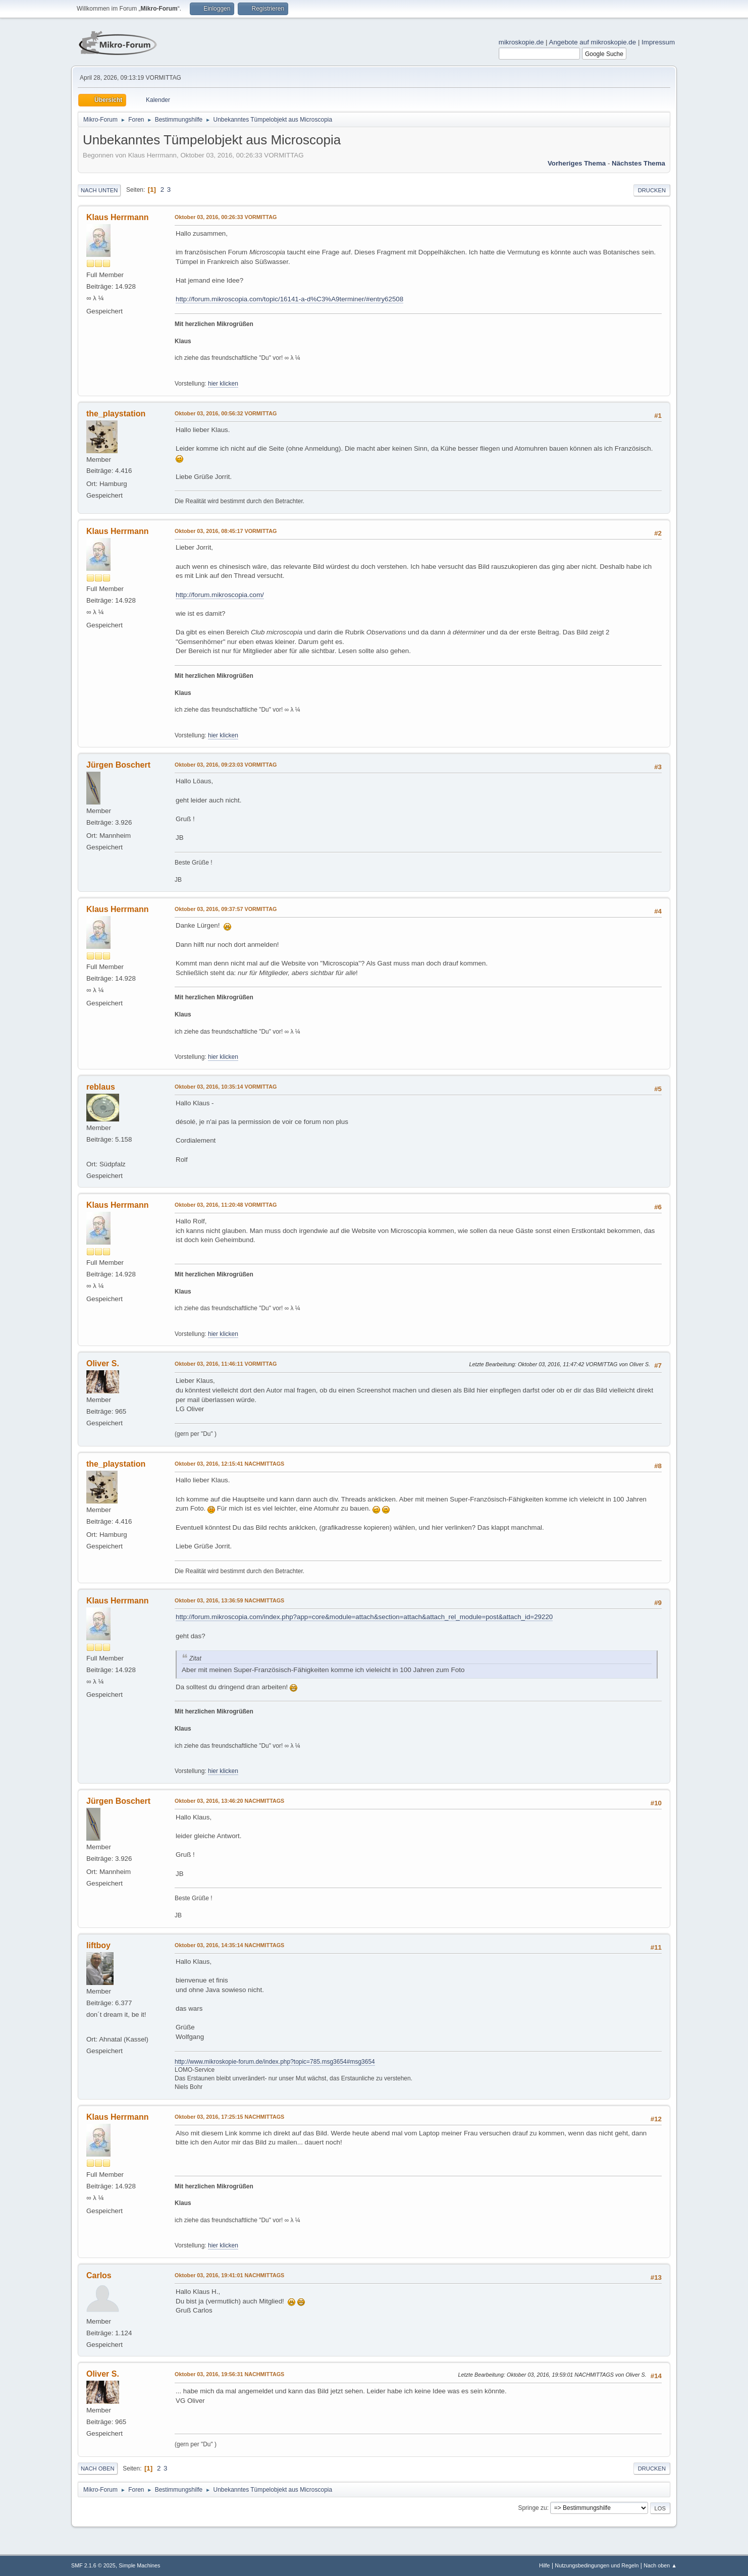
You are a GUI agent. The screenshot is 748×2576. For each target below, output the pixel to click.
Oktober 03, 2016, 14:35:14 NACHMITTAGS (229, 1945)
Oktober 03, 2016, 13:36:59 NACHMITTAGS (229, 1600)
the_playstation (115, 413)
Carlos (99, 2275)
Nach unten (99, 190)
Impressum (658, 42)
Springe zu (532, 2507)
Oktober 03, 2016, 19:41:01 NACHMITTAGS (229, 2275)
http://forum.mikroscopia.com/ (220, 595)
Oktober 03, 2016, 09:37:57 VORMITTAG (226, 909)
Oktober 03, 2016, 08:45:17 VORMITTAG (226, 531)
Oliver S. (102, 1363)
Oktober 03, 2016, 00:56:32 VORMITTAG (226, 413)
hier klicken (223, 383)
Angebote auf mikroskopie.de (592, 42)
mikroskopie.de (521, 42)
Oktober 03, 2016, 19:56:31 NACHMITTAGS (229, 2374)
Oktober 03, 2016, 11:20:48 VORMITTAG (226, 1205)
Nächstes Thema (638, 163)
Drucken (652, 190)
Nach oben (98, 2468)
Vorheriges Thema (577, 163)
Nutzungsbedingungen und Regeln (596, 2565)
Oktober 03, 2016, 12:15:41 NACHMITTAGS (229, 1464)
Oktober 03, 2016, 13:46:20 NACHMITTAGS (229, 1801)
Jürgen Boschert (118, 765)
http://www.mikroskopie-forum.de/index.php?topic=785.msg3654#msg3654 (275, 2061)
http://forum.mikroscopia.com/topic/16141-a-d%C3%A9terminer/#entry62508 (289, 299)
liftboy (98, 1945)
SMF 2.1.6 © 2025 (93, 2565)
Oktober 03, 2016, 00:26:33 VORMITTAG (226, 217)
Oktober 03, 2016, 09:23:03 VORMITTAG (226, 765)
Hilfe (544, 2565)
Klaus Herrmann (117, 217)
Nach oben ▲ (660, 2565)
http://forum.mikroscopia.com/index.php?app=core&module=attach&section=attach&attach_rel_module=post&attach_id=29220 (364, 1617)
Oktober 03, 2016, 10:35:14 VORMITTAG (226, 1087)
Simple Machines (139, 2565)
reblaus (100, 1087)
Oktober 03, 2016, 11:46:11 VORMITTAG (226, 1364)
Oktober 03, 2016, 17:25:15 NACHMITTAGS (229, 2117)
